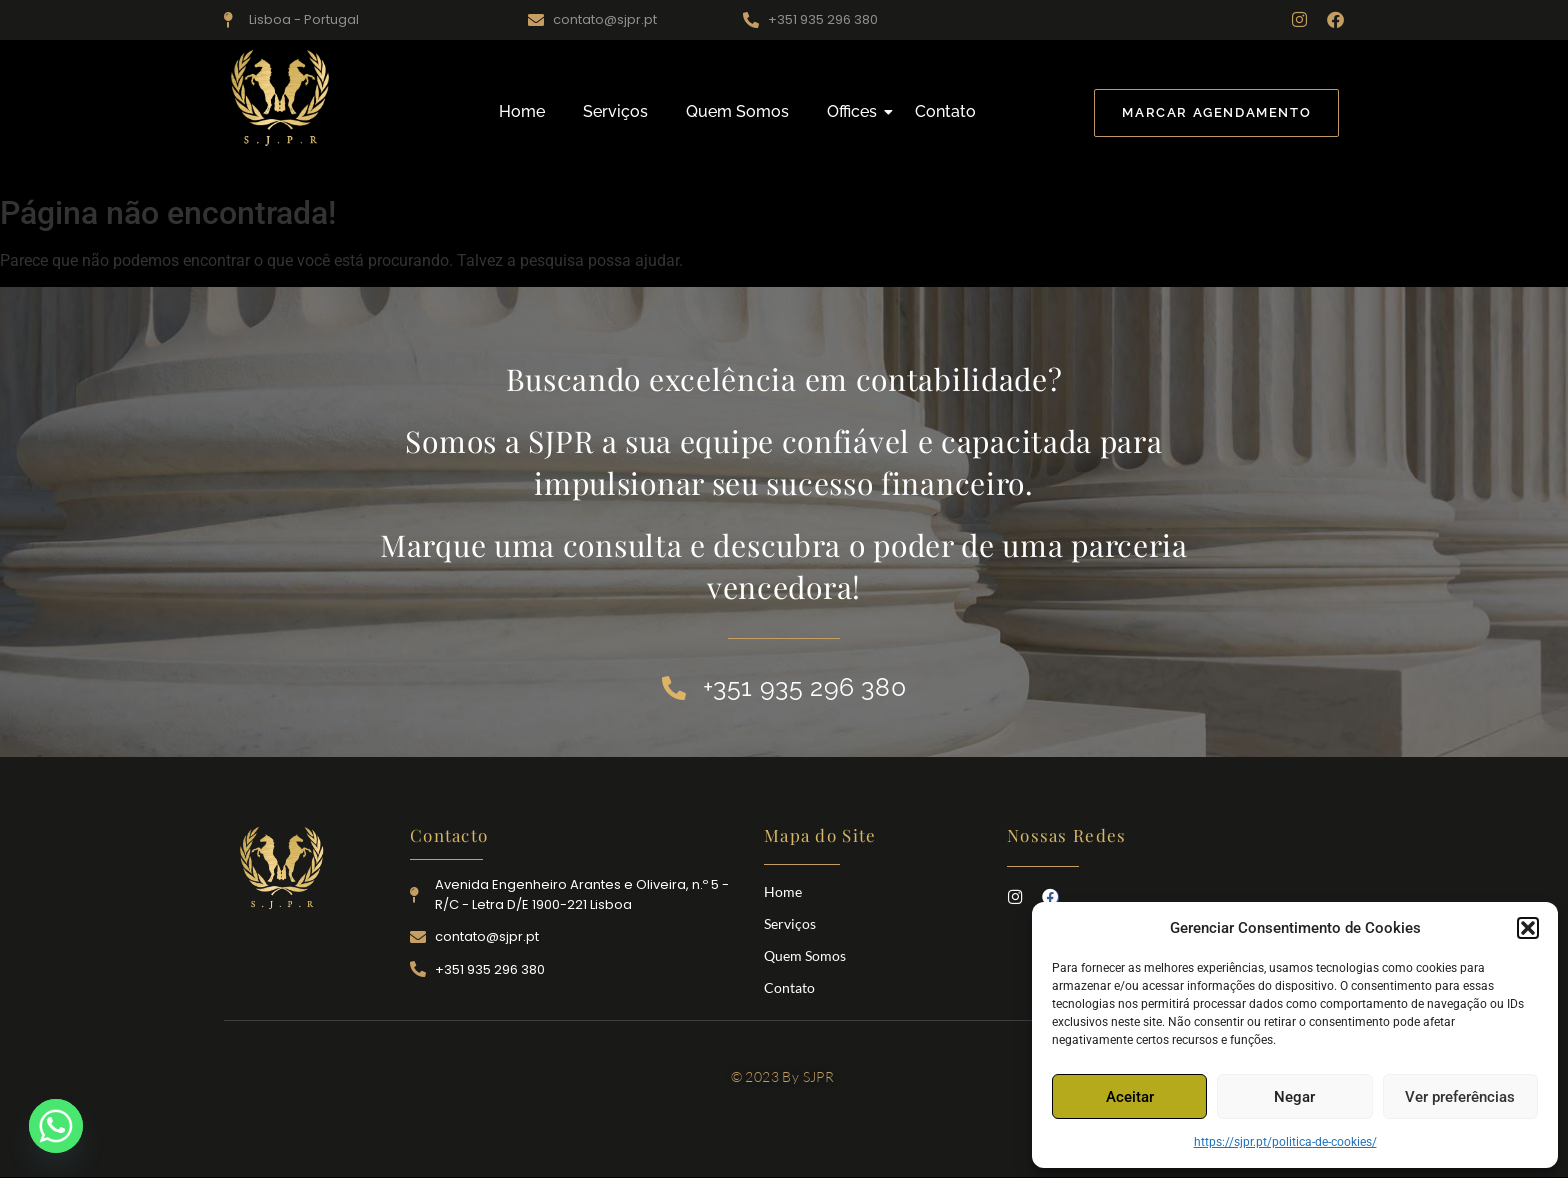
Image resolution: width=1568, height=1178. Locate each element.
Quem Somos (737, 111)
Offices (856, 111)
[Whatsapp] (56, 1126)
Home (522, 111)
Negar (1294, 1097)
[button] (1528, 928)
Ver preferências (1460, 1097)
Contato (945, 111)
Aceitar (1130, 1097)
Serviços (615, 111)
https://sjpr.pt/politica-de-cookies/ (1285, 1142)
